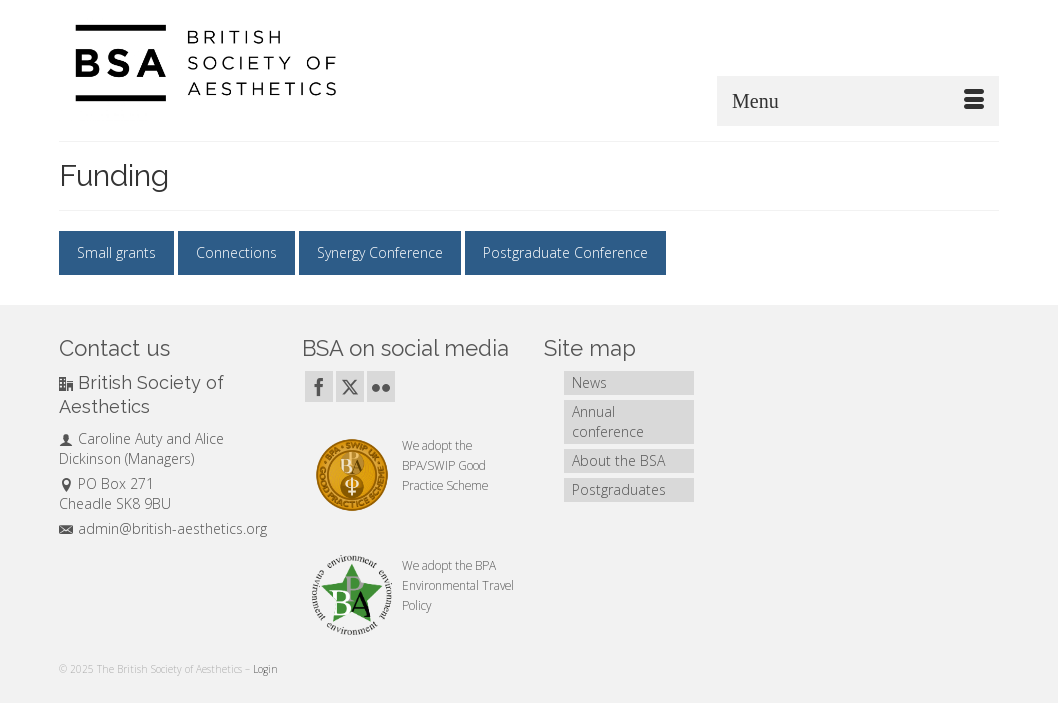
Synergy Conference (380, 252)
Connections (236, 252)
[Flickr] (381, 386)
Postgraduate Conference (565, 252)
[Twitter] (350, 386)
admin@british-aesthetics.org (163, 528)
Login (265, 669)
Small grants (116, 252)
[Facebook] (319, 386)
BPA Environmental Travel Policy (458, 585)
